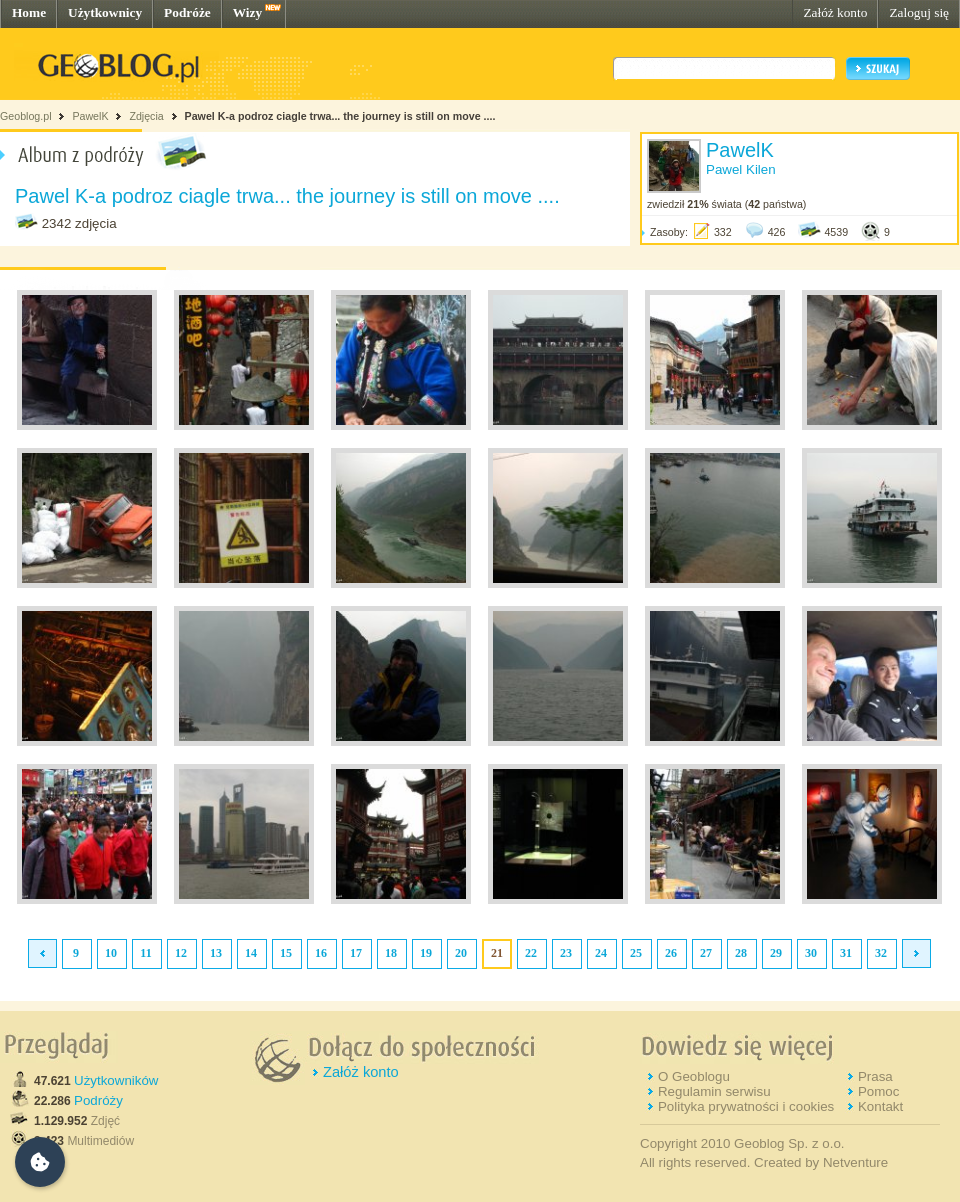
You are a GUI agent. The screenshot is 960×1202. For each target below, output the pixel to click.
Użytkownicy (105, 12)
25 (636, 953)
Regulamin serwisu (714, 1091)
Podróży (98, 1100)
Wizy (247, 12)
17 (356, 953)
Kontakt (880, 1106)
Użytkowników (116, 1080)
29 (776, 953)
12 (181, 953)
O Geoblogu (694, 1076)
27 (706, 953)
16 (321, 953)
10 (111, 953)
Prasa (875, 1076)
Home (29, 12)
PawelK (90, 116)
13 (216, 953)
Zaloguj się (919, 12)
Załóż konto (835, 12)
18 (391, 953)
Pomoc (878, 1091)
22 (531, 953)
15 (286, 953)
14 (251, 953)
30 (811, 953)
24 (601, 953)
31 (846, 953)
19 (426, 953)
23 (566, 953)
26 (671, 953)
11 (145, 953)
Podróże (187, 12)
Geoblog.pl (26, 116)
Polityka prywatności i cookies (746, 1106)
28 (741, 953)
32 (881, 953)
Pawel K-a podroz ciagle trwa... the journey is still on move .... (340, 116)
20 (461, 953)
